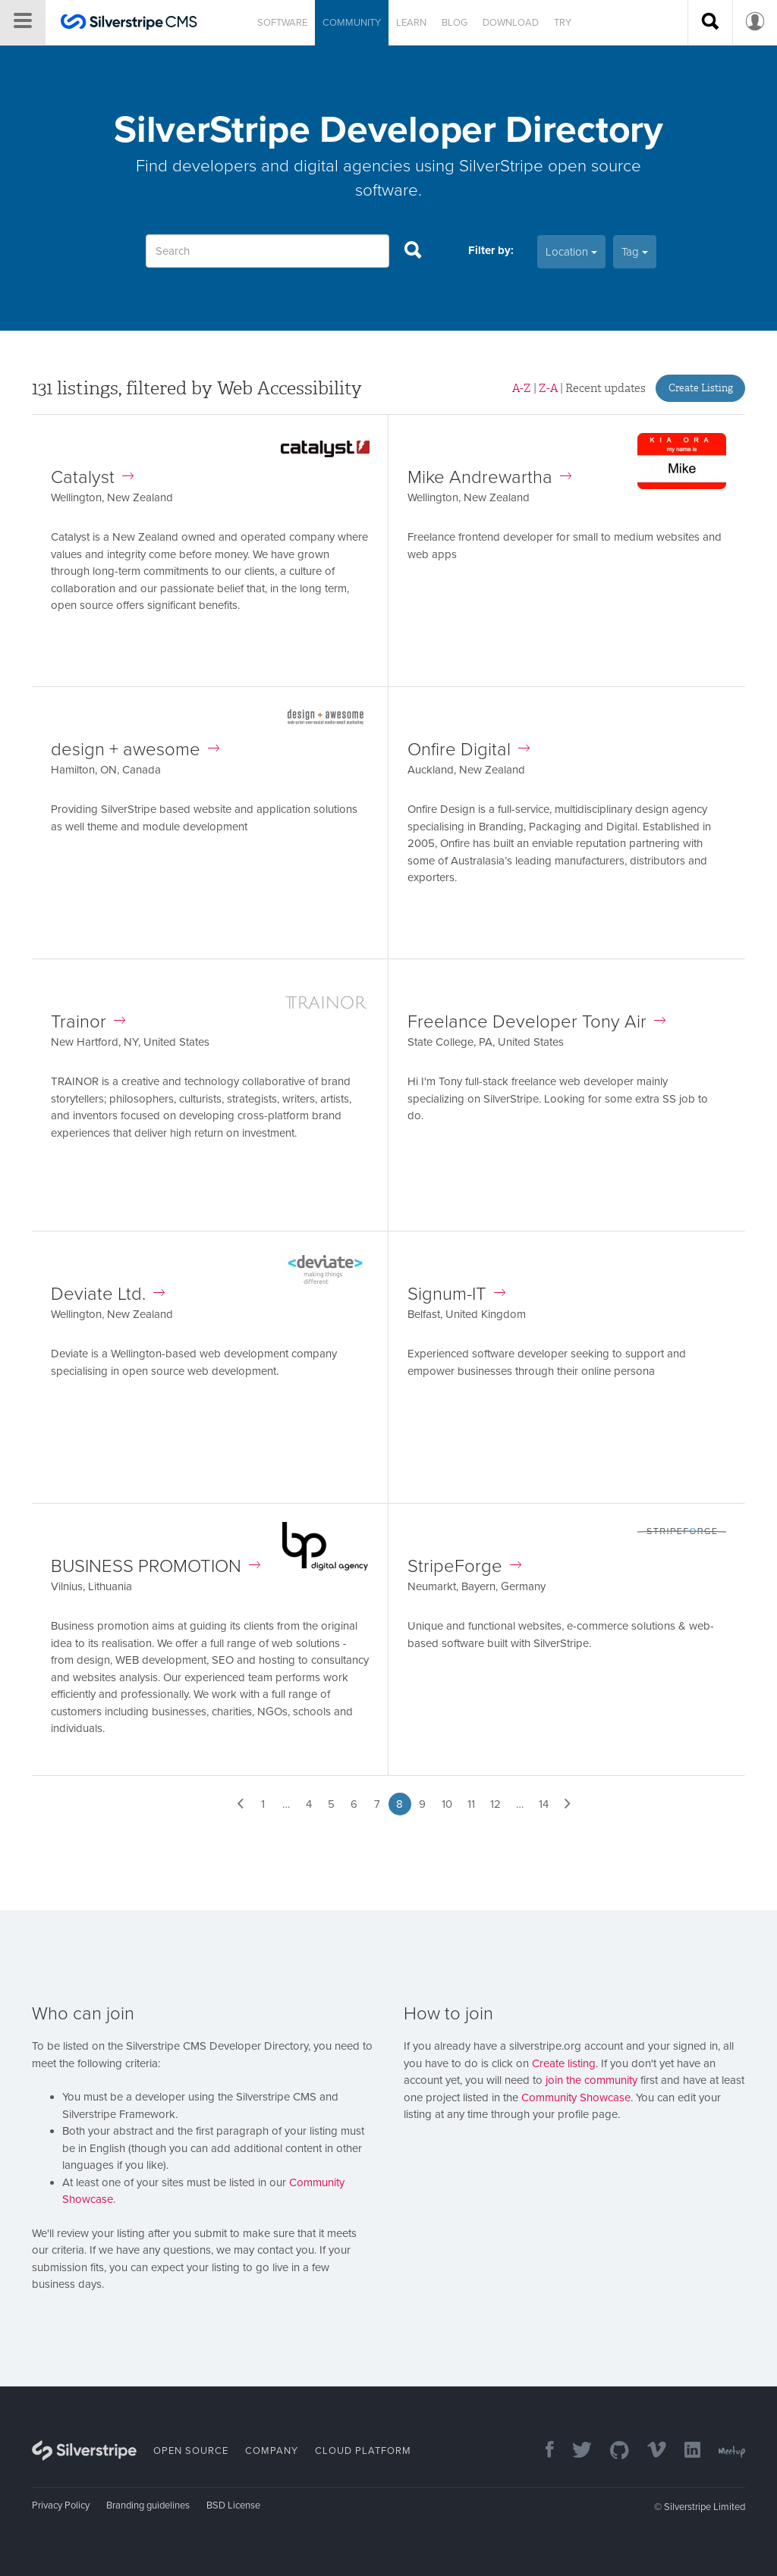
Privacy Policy (61, 2505)
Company (271, 2451)
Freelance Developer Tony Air (536, 1022)
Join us (493, 64)
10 (447, 1804)
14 (544, 1804)
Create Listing (700, 387)
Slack (444, 64)
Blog (454, 23)
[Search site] (710, 22)
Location (571, 252)
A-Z (521, 388)
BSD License (233, 2505)
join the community (591, 2080)
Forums (393, 64)
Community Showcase (576, 2097)
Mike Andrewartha (489, 477)
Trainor (88, 1022)
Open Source (190, 2451)
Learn (411, 23)
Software (282, 23)
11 (471, 1804)
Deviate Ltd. (108, 1294)
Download (511, 23)
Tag (634, 252)
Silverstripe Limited (704, 2507)
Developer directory (234, 64)
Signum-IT (456, 1294)
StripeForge (464, 1566)
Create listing (564, 2063)
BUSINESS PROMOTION (155, 1566)
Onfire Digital (468, 750)
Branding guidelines (148, 2505)
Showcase (331, 64)
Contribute (564, 64)
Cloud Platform (363, 2451)
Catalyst (92, 477)
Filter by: (491, 250)
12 (495, 1804)
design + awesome (135, 750)
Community (351, 23)
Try (562, 23)
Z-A (548, 388)
